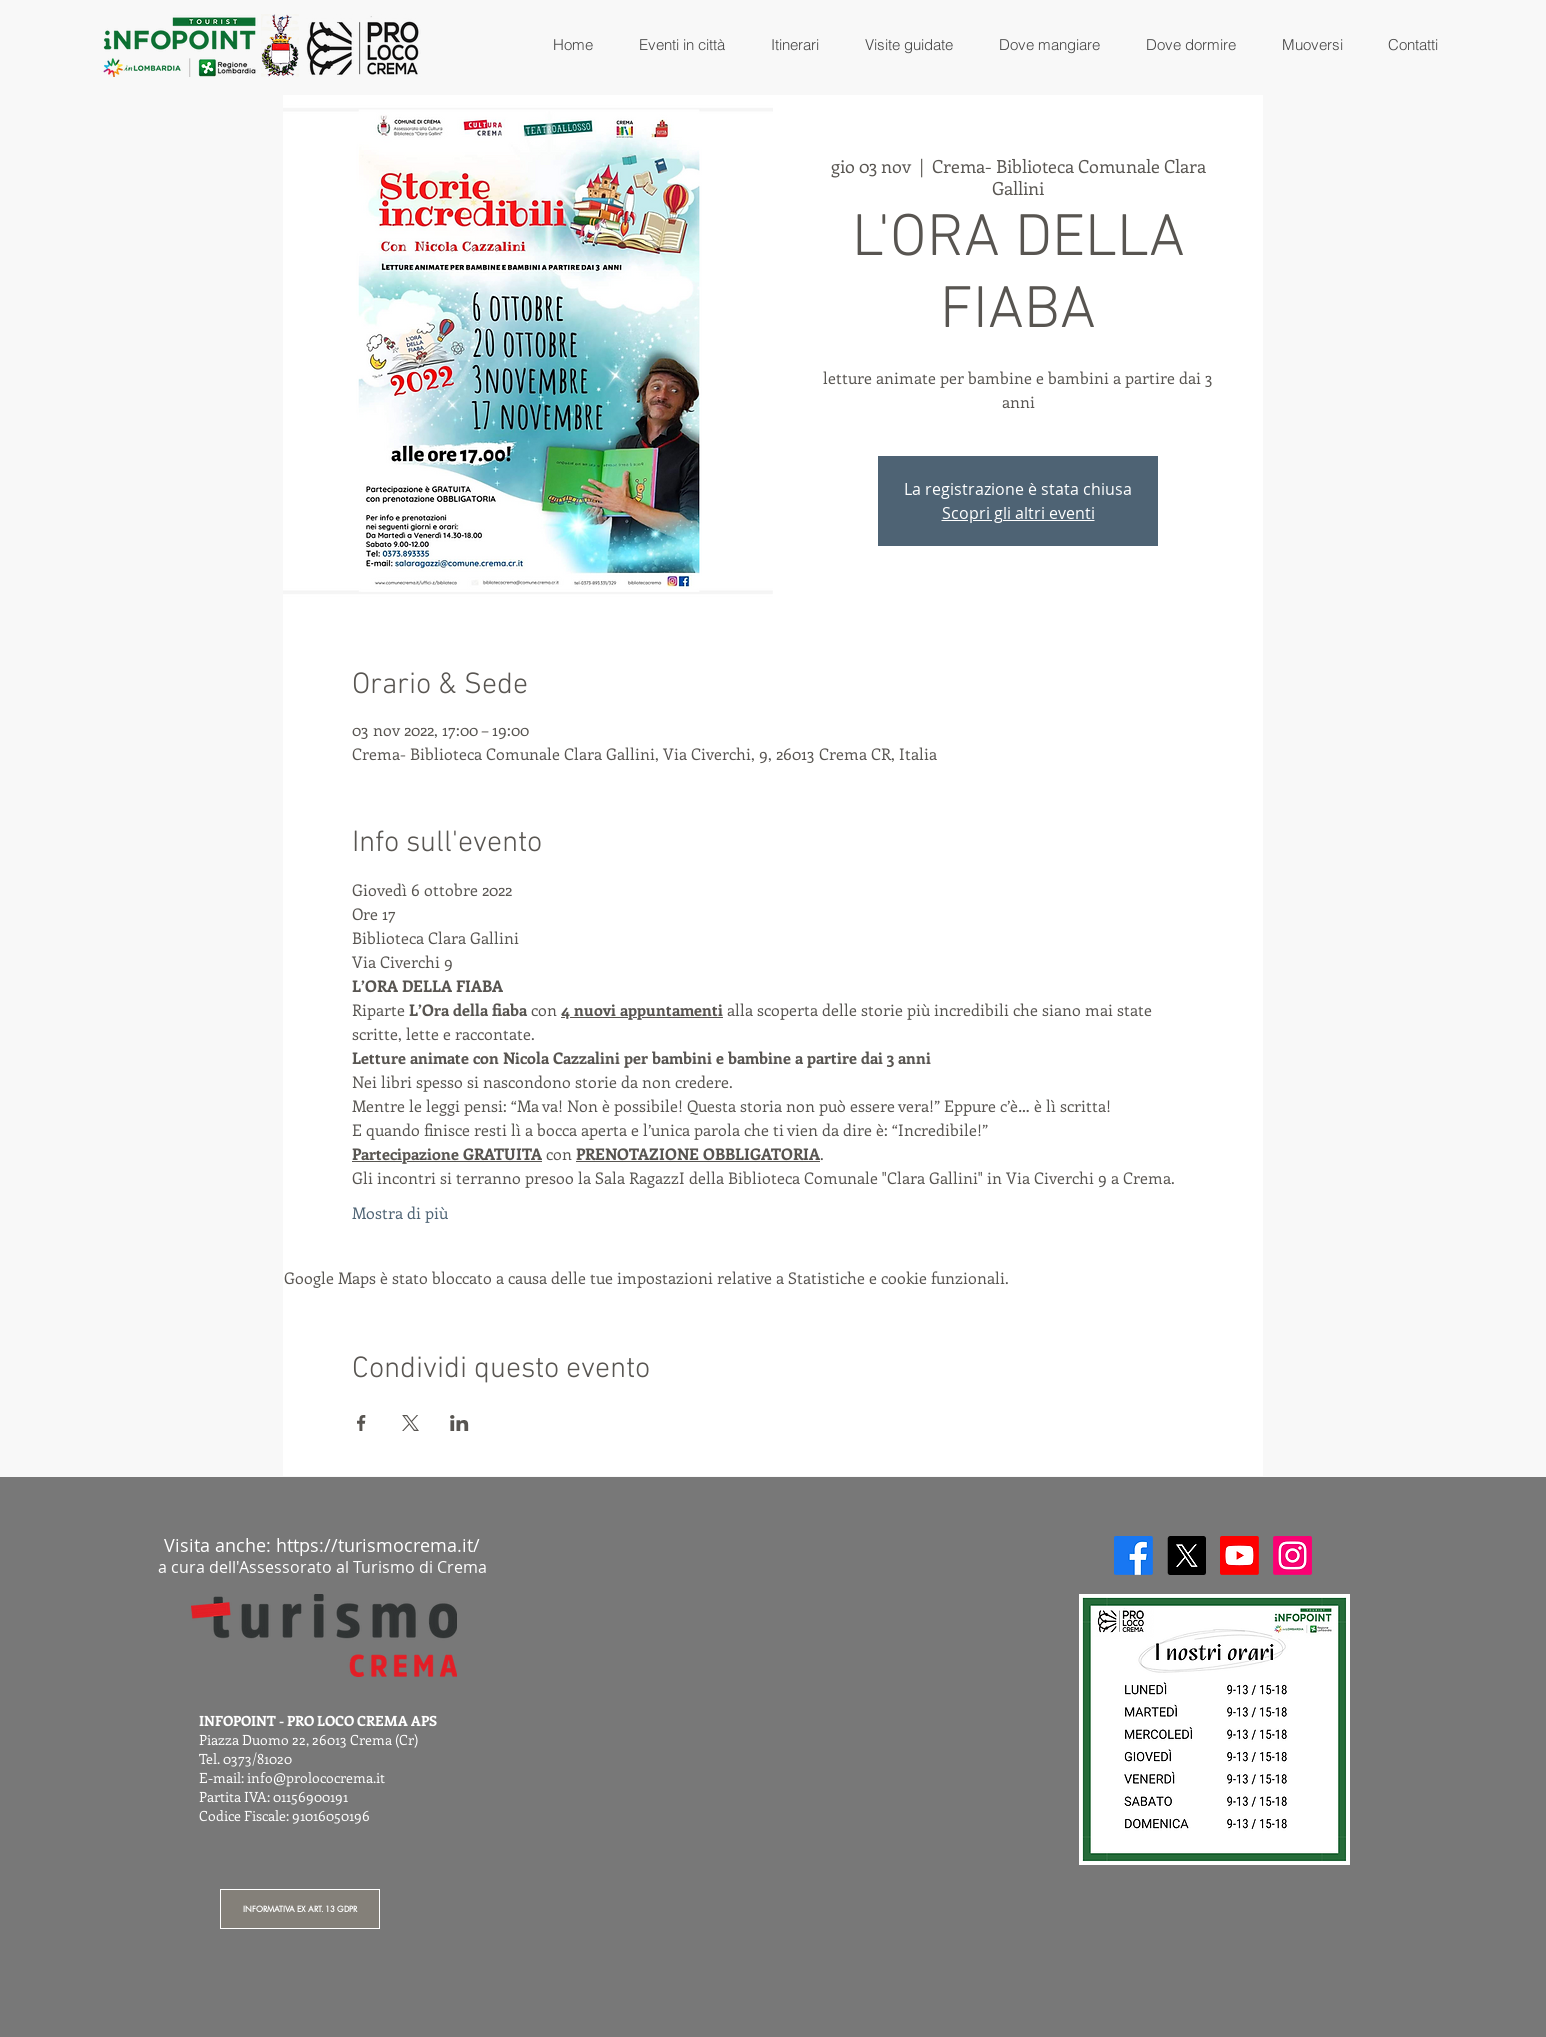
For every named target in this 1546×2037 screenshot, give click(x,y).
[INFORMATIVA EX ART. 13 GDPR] (300, 1909)
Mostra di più (400, 1212)
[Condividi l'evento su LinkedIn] (459, 1423)
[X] (1186, 1555)
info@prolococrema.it (316, 1777)
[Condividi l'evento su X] (410, 1423)
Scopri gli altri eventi (1018, 513)
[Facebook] (1133, 1555)
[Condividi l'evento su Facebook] (361, 1423)
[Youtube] (1239, 1555)
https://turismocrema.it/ (378, 1545)
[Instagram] (1292, 1555)
